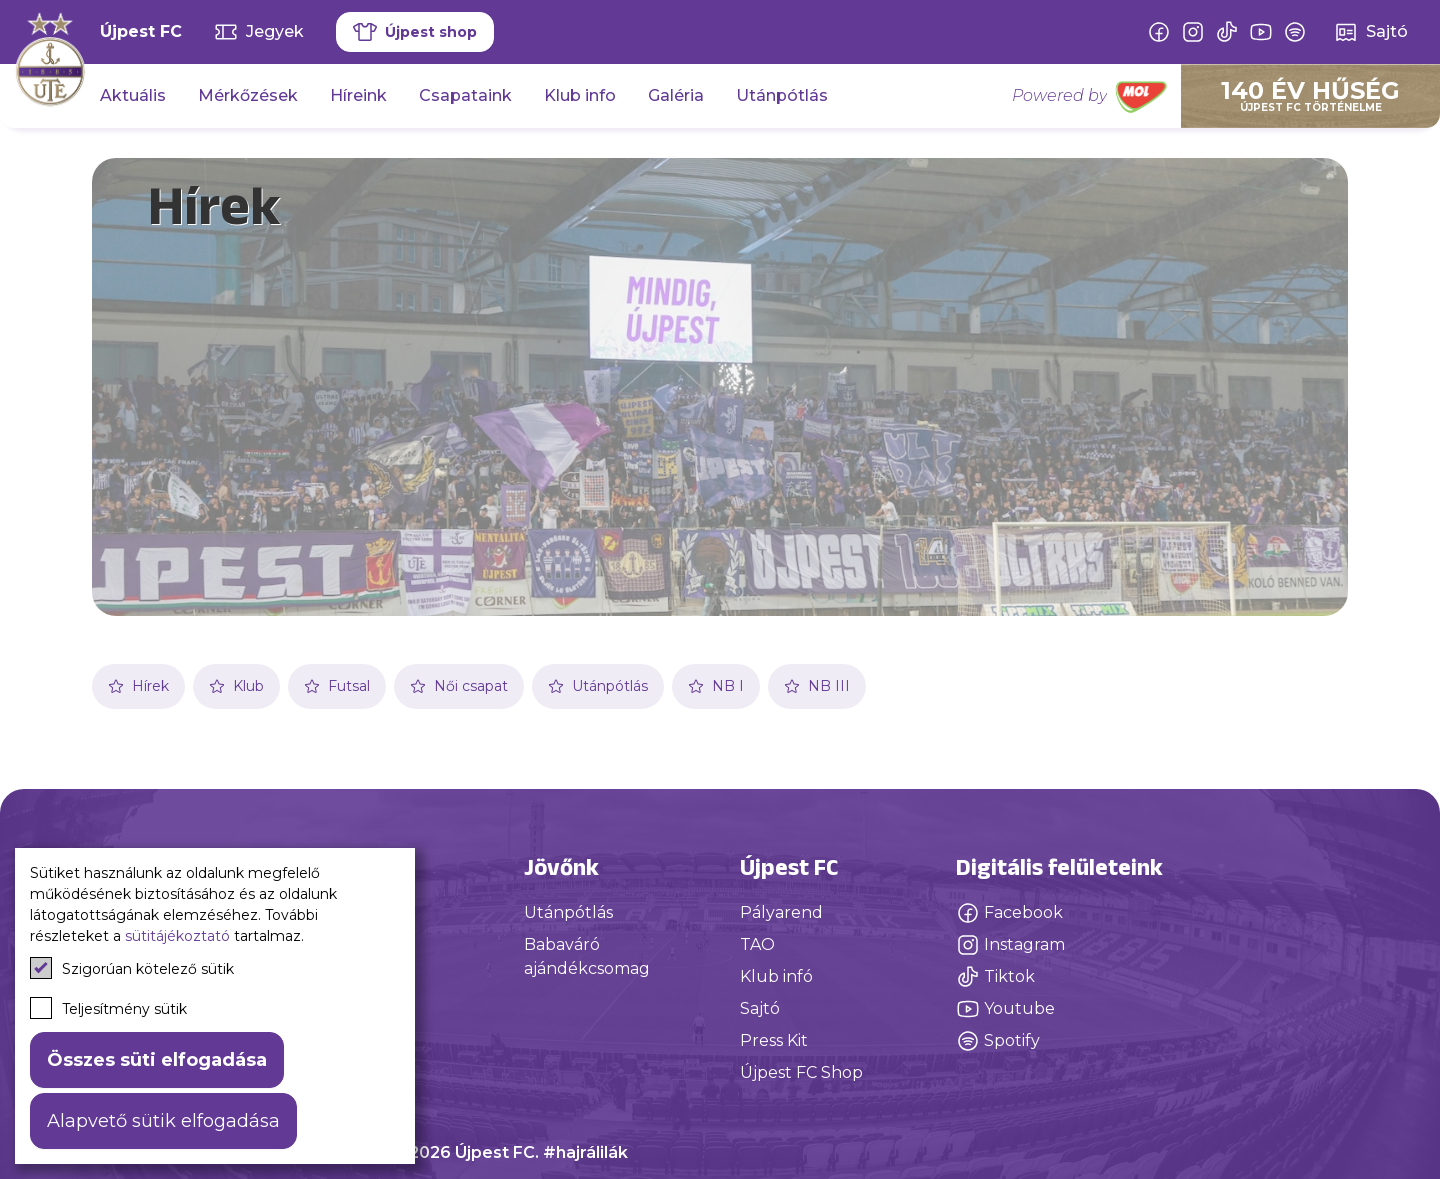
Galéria (676, 95)
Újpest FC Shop (801, 1072)
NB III (817, 686)
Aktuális (133, 95)
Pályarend (781, 912)
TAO (757, 944)
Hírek (138, 686)
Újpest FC (141, 31)
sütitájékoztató (177, 936)
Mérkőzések (248, 95)
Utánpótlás (782, 95)
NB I (716, 686)
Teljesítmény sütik (108, 1008)
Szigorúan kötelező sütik (132, 968)
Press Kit (774, 1040)
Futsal (337, 686)
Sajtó (760, 1008)
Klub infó (776, 976)
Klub (236, 686)
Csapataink (465, 95)
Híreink (358, 95)
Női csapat (459, 686)
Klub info (580, 95)
